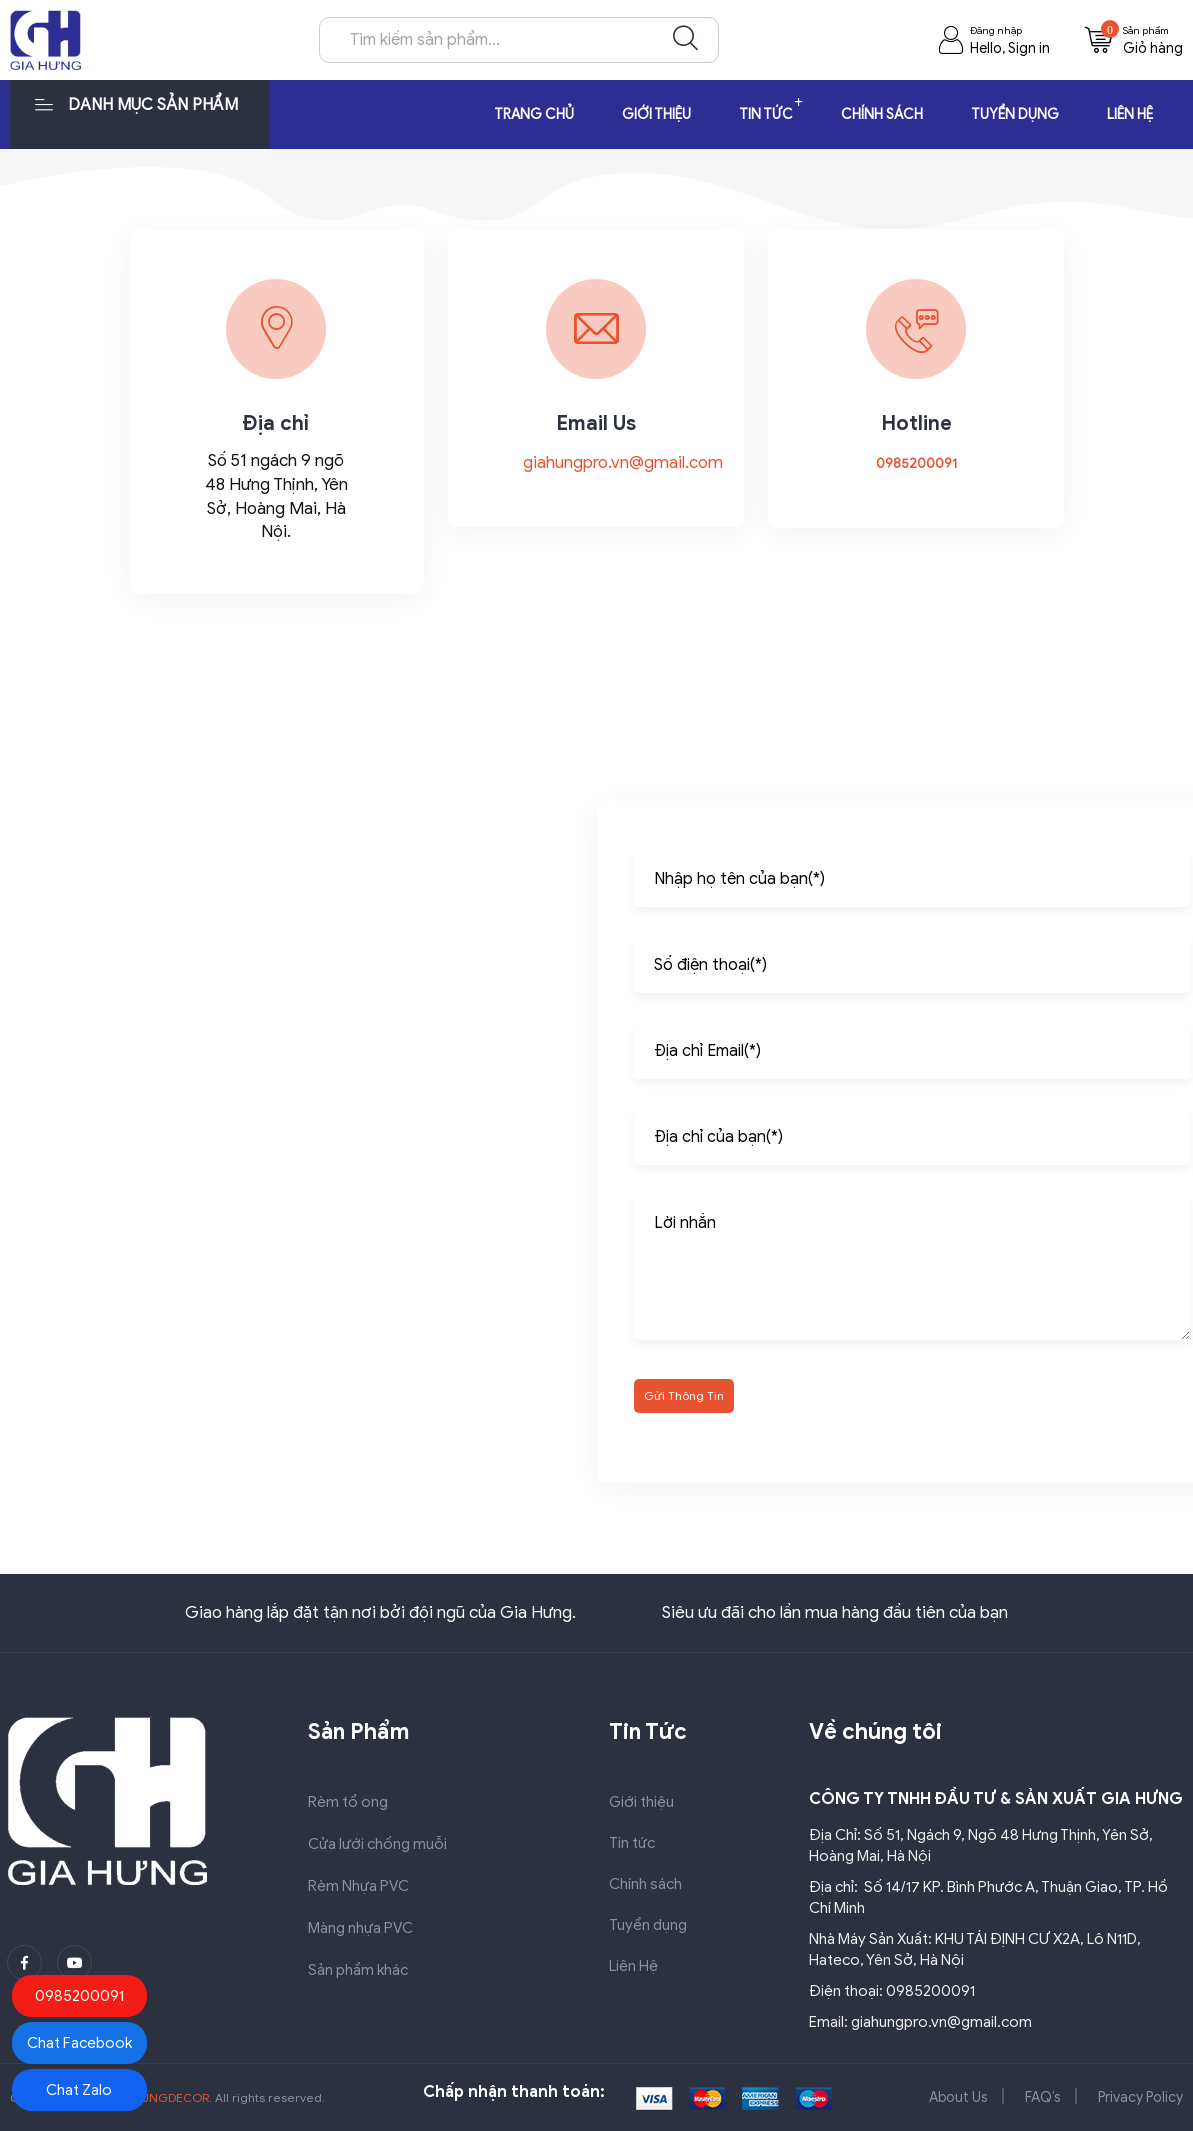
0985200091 (916, 463)
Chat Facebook (79, 2043)
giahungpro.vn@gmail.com (623, 462)
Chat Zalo (79, 2090)
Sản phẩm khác (358, 1970)
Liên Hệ (1130, 114)
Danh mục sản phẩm (136, 103)
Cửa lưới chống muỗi (377, 1844)
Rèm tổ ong (348, 1802)
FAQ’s (1042, 2097)
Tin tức (766, 114)
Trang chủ (534, 114)
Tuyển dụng (1015, 114)
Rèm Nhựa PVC (358, 1886)
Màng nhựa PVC (360, 1928)
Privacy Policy (1140, 2097)
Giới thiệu (656, 114)
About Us (958, 2097)
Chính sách (882, 114)
